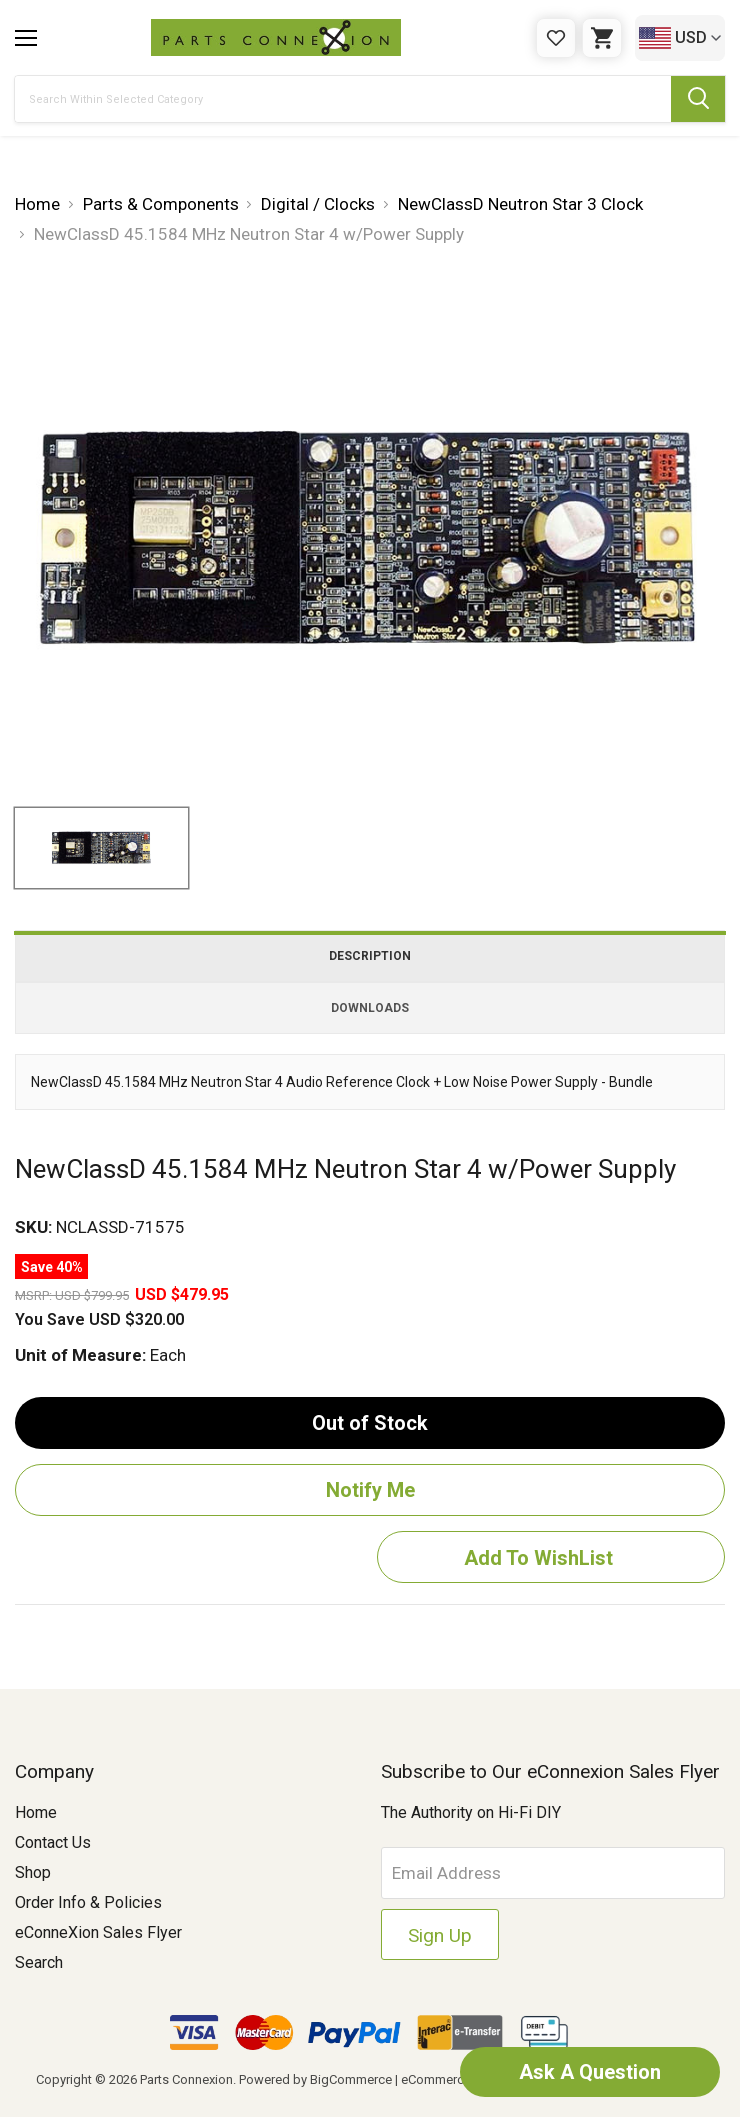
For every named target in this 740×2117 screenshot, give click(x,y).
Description (370, 956)
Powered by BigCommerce (315, 2079)
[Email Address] (553, 1873)
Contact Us (53, 1842)
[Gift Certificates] (556, 38)
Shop (33, 1872)
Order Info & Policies (88, 1902)
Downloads (370, 1008)
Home (36, 1812)
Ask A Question (590, 2072)
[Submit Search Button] (698, 99)
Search (39, 1962)
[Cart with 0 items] (602, 38)
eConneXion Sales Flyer (98, 1932)
